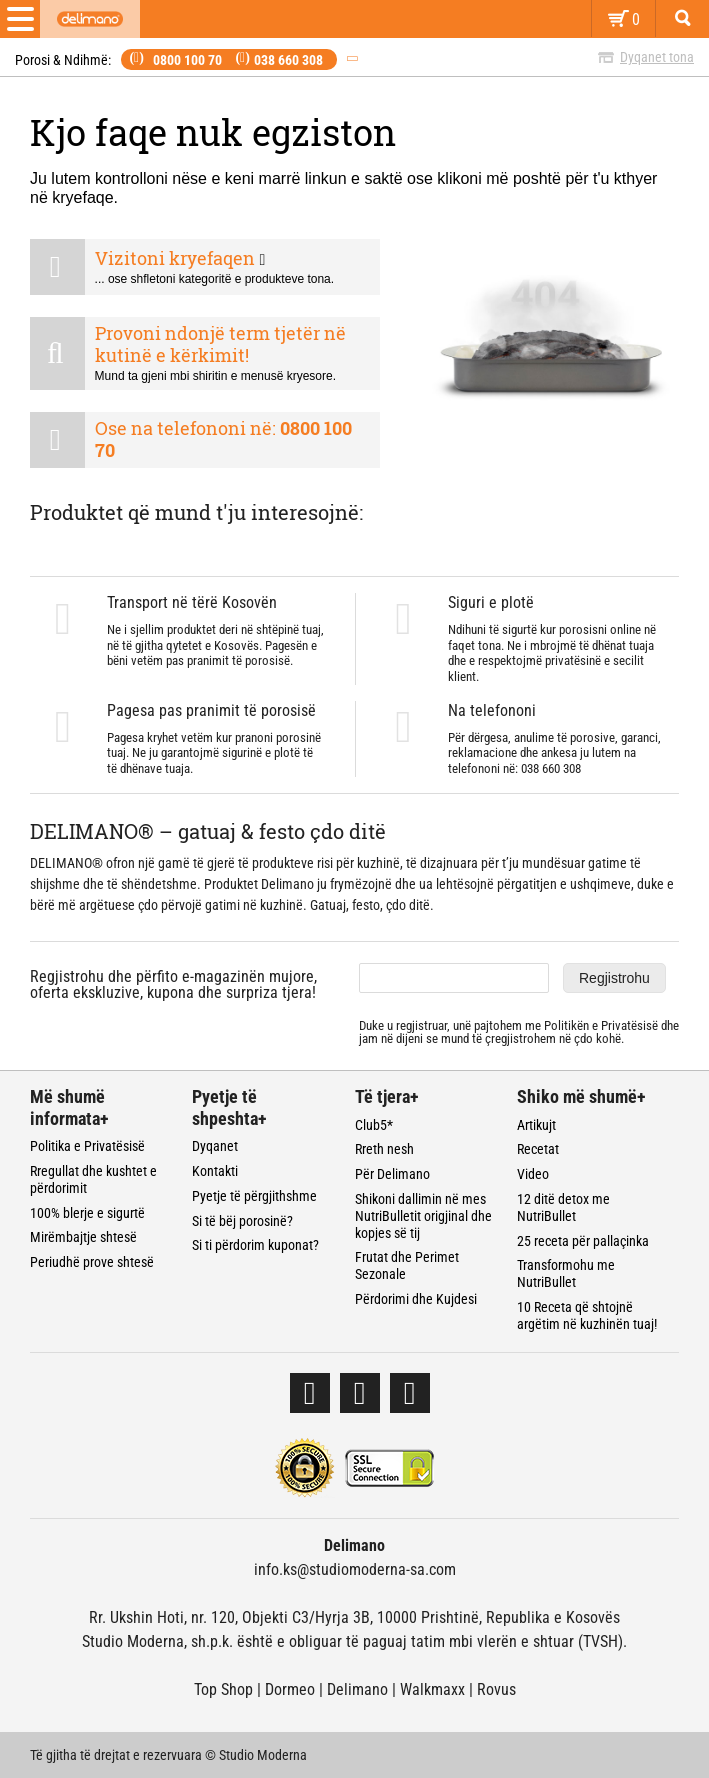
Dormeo (290, 1689)
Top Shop (223, 1689)
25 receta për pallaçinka (583, 1241)
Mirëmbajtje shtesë (83, 1237)
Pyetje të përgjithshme (254, 1196)
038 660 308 (288, 60)
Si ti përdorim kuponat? (255, 1245)
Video (533, 1174)
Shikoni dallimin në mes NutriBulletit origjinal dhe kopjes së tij (423, 1216)
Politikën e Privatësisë (601, 1025)
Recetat (538, 1149)
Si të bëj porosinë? (242, 1221)
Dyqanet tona (657, 57)
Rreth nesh (384, 1149)
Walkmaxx (432, 1689)
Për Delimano (392, 1174)
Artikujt (536, 1125)
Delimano (357, 1689)
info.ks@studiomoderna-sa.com (355, 1569)
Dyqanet (215, 1146)
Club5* (374, 1125)
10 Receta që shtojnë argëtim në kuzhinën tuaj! (587, 1315)
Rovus (496, 1689)
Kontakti (215, 1171)
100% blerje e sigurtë (87, 1213)
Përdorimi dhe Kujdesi (416, 1299)
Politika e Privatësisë (87, 1146)
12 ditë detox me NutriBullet (563, 1207)
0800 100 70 (187, 60)
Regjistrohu (614, 978)
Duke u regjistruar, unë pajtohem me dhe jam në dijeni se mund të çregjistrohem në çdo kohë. (519, 1032)
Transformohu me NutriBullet (566, 1273)
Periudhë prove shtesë (92, 1262)
